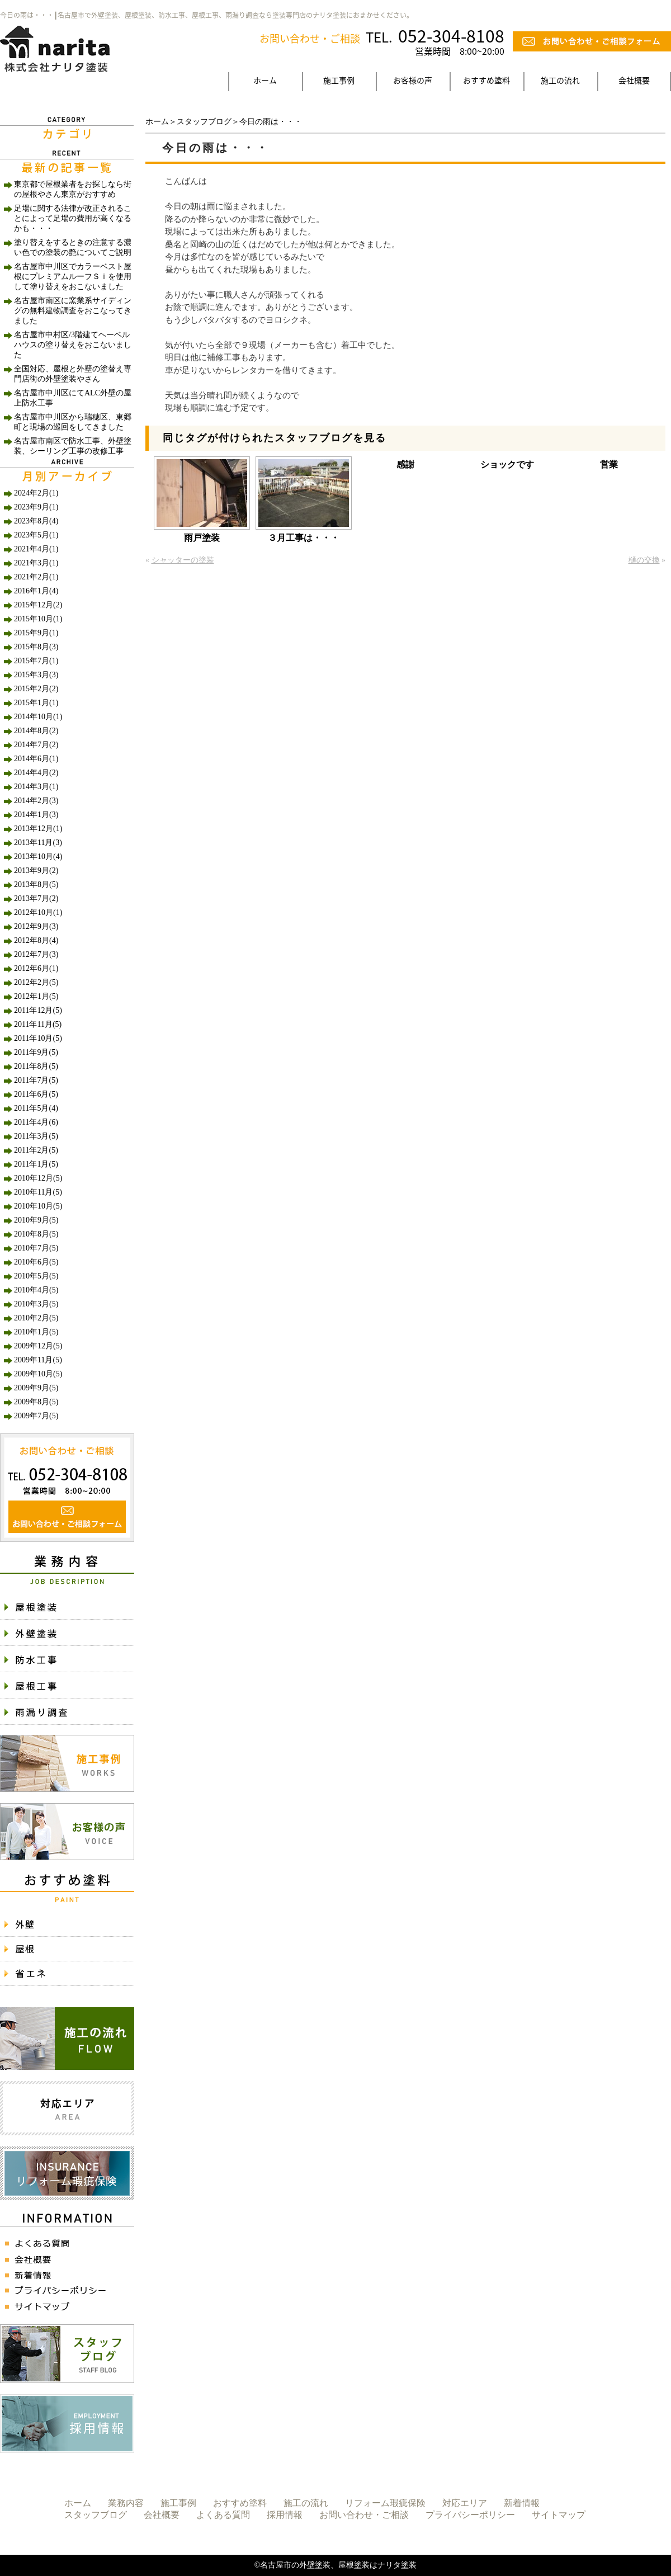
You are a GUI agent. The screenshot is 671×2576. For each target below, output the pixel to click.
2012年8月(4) (36, 940)
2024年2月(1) (36, 493)
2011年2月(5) (36, 1150)
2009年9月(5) (36, 1388)
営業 (609, 464)
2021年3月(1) (36, 563)
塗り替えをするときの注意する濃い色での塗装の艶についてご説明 (72, 247)
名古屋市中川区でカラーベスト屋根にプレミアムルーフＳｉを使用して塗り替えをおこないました (72, 276)
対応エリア (464, 2503)
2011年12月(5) (38, 1010)
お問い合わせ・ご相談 (364, 2515)
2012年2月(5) (36, 982)
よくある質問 (223, 2515)
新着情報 (522, 2503)
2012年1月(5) (36, 996)
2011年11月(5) (38, 1024)
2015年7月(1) (36, 661)
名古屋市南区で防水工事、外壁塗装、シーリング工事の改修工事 (72, 446)
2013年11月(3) (38, 842)
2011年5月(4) (36, 1108)
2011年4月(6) (36, 1122)
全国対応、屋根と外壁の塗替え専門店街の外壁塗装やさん (72, 374)
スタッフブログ (204, 121)
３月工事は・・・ (303, 537)
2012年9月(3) (36, 926)
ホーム (265, 80)
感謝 (405, 464)
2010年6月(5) (36, 1262)
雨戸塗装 (202, 537)
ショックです (507, 464)
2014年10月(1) (38, 717)
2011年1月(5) (36, 1164)
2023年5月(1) (36, 535)
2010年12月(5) (38, 1178)
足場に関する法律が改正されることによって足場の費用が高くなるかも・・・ (72, 218)
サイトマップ (558, 2515)
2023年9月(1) (36, 507)
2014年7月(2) (36, 744)
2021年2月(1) (36, 577)
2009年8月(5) (36, 1402)
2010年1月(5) (36, 1332)
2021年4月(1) (36, 549)
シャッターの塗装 (183, 560)
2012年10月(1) (38, 912)
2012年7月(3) (36, 954)
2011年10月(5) (38, 1038)
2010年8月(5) (36, 1234)
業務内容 (126, 2503)
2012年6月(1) (36, 968)
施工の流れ (560, 80)
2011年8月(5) (36, 1066)
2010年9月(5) (36, 1220)
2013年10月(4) (38, 856)
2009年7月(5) (36, 1416)
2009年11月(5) (38, 1360)
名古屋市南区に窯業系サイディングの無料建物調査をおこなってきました (72, 310)
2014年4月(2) (36, 772)
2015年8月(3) (36, 647)
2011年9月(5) (36, 1052)
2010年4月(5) (36, 1290)
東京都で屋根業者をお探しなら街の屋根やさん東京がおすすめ (72, 189)
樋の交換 (644, 560)
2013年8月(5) (36, 884)
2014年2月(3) (36, 800)
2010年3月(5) (36, 1304)
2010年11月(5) (38, 1192)
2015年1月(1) (36, 703)
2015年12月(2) (38, 605)
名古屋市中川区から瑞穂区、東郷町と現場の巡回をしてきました (72, 422)
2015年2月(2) (36, 689)
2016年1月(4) (36, 591)
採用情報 (285, 2515)
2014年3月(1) (36, 786)
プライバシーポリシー (470, 2515)
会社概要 (634, 80)
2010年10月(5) (38, 1206)
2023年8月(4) (36, 521)
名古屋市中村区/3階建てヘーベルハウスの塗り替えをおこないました (72, 345)
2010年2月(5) (36, 1318)
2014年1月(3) (36, 814)
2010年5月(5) (36, 1276)
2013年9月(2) (36, 870)
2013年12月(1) (38, 828)
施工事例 (339, 80)
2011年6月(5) (36, 1094)
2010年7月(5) (36, 1248)
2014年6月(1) (36, 758)
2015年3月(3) (36, 675)
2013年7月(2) (36, 898)
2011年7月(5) (36, 1080)
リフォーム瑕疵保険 (385, 2503)
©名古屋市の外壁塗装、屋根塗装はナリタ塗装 (335, 2565)
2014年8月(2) (36, 730)
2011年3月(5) (36, 1136)
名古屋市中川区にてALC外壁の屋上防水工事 (72, 398)
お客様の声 (412, 80)
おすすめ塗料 (486, 80)
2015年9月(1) (36, 633)
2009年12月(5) (38, 1346)
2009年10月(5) (38, 1374)
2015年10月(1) (38, 619)
